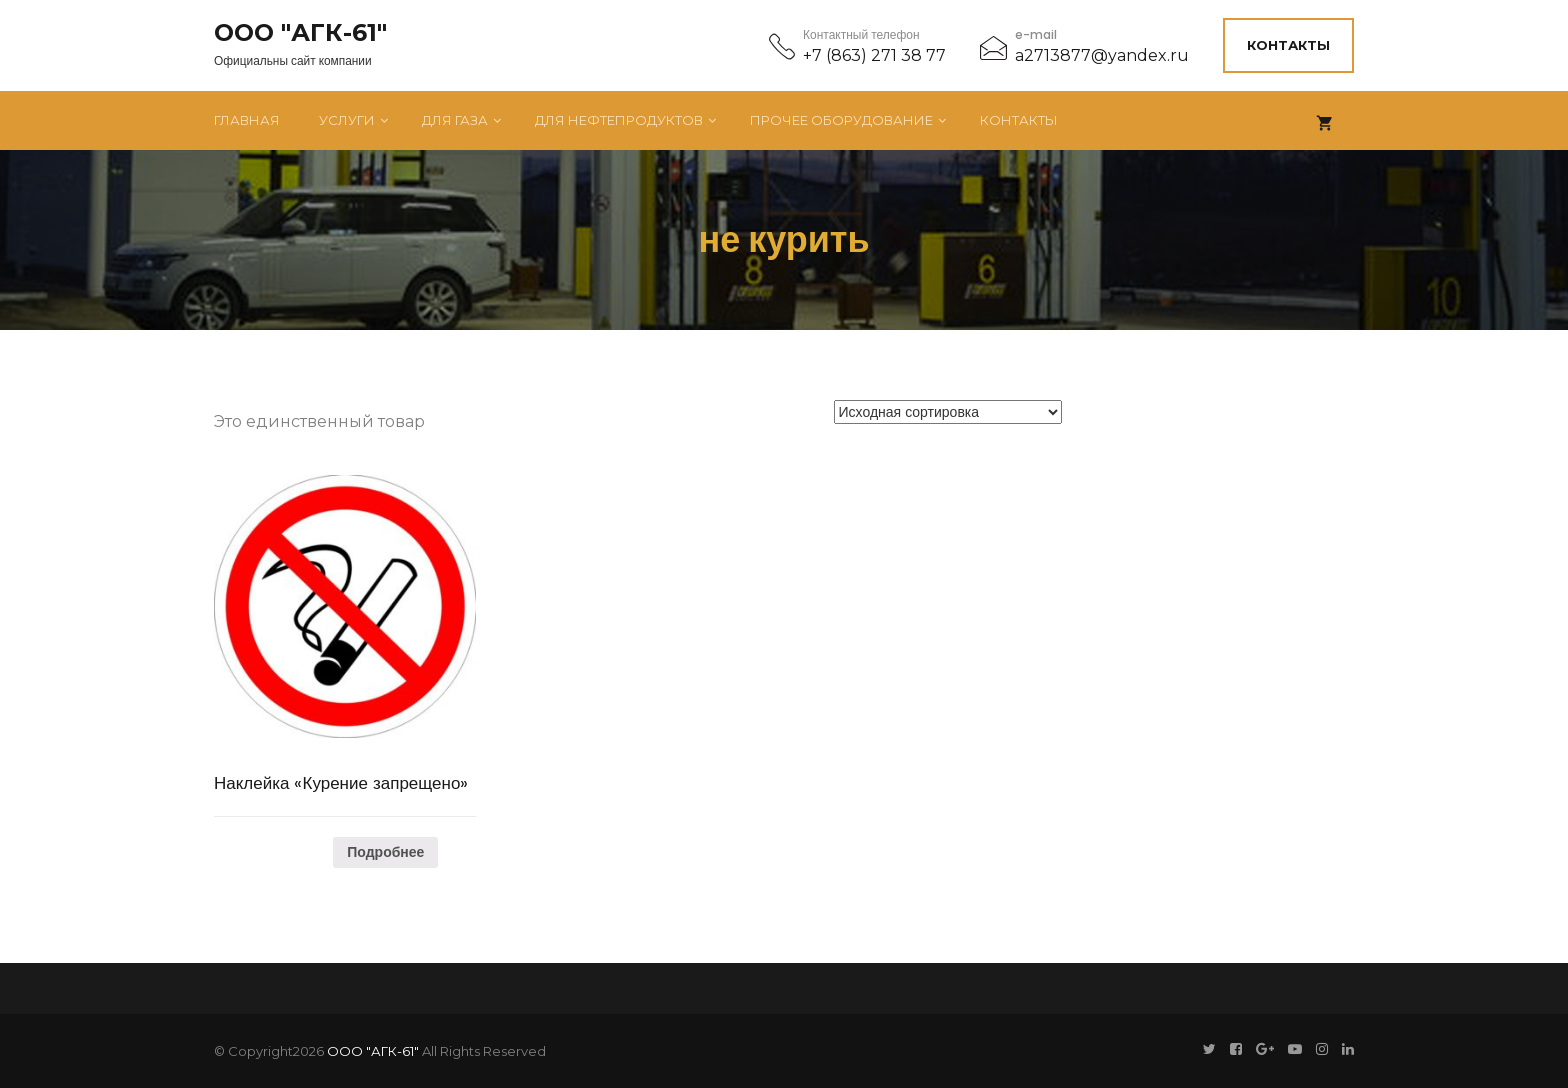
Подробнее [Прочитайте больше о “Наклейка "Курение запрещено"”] (385, 852)
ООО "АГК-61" (300, 33)
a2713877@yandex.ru (1102, 55)
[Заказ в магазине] (948, 412)
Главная (247, 120)
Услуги (347, 120)
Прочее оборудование (841, 120)
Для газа (455, 120)
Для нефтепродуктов (619, 120)
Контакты (1288, 45)
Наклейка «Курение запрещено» (341, 783)
